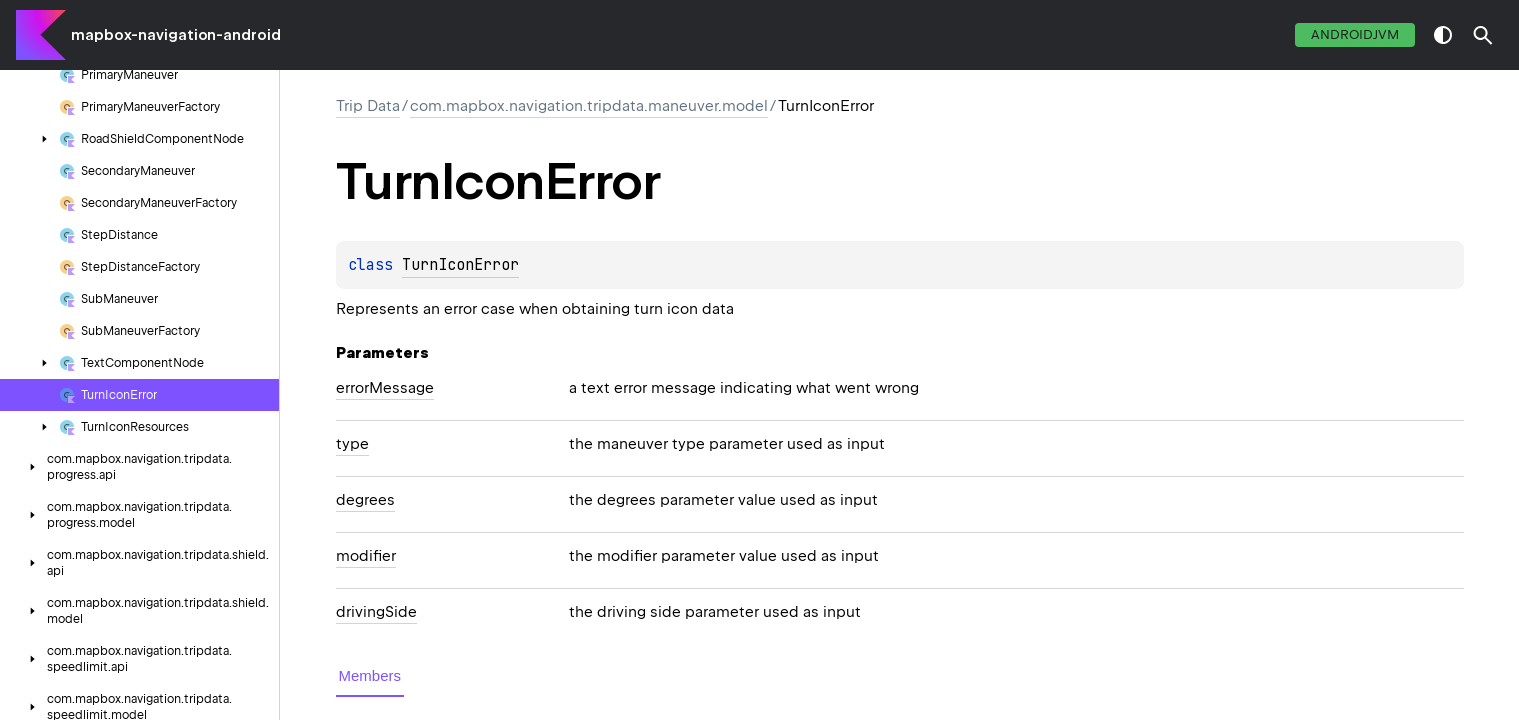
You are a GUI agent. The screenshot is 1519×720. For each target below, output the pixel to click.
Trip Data (368, 106)
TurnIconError (460, 265)
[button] (1483, 35)
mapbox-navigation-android (176, 35)
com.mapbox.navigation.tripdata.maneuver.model (589, 106)
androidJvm (1355, 34)
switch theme (1443, 35)
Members (370, 675)
